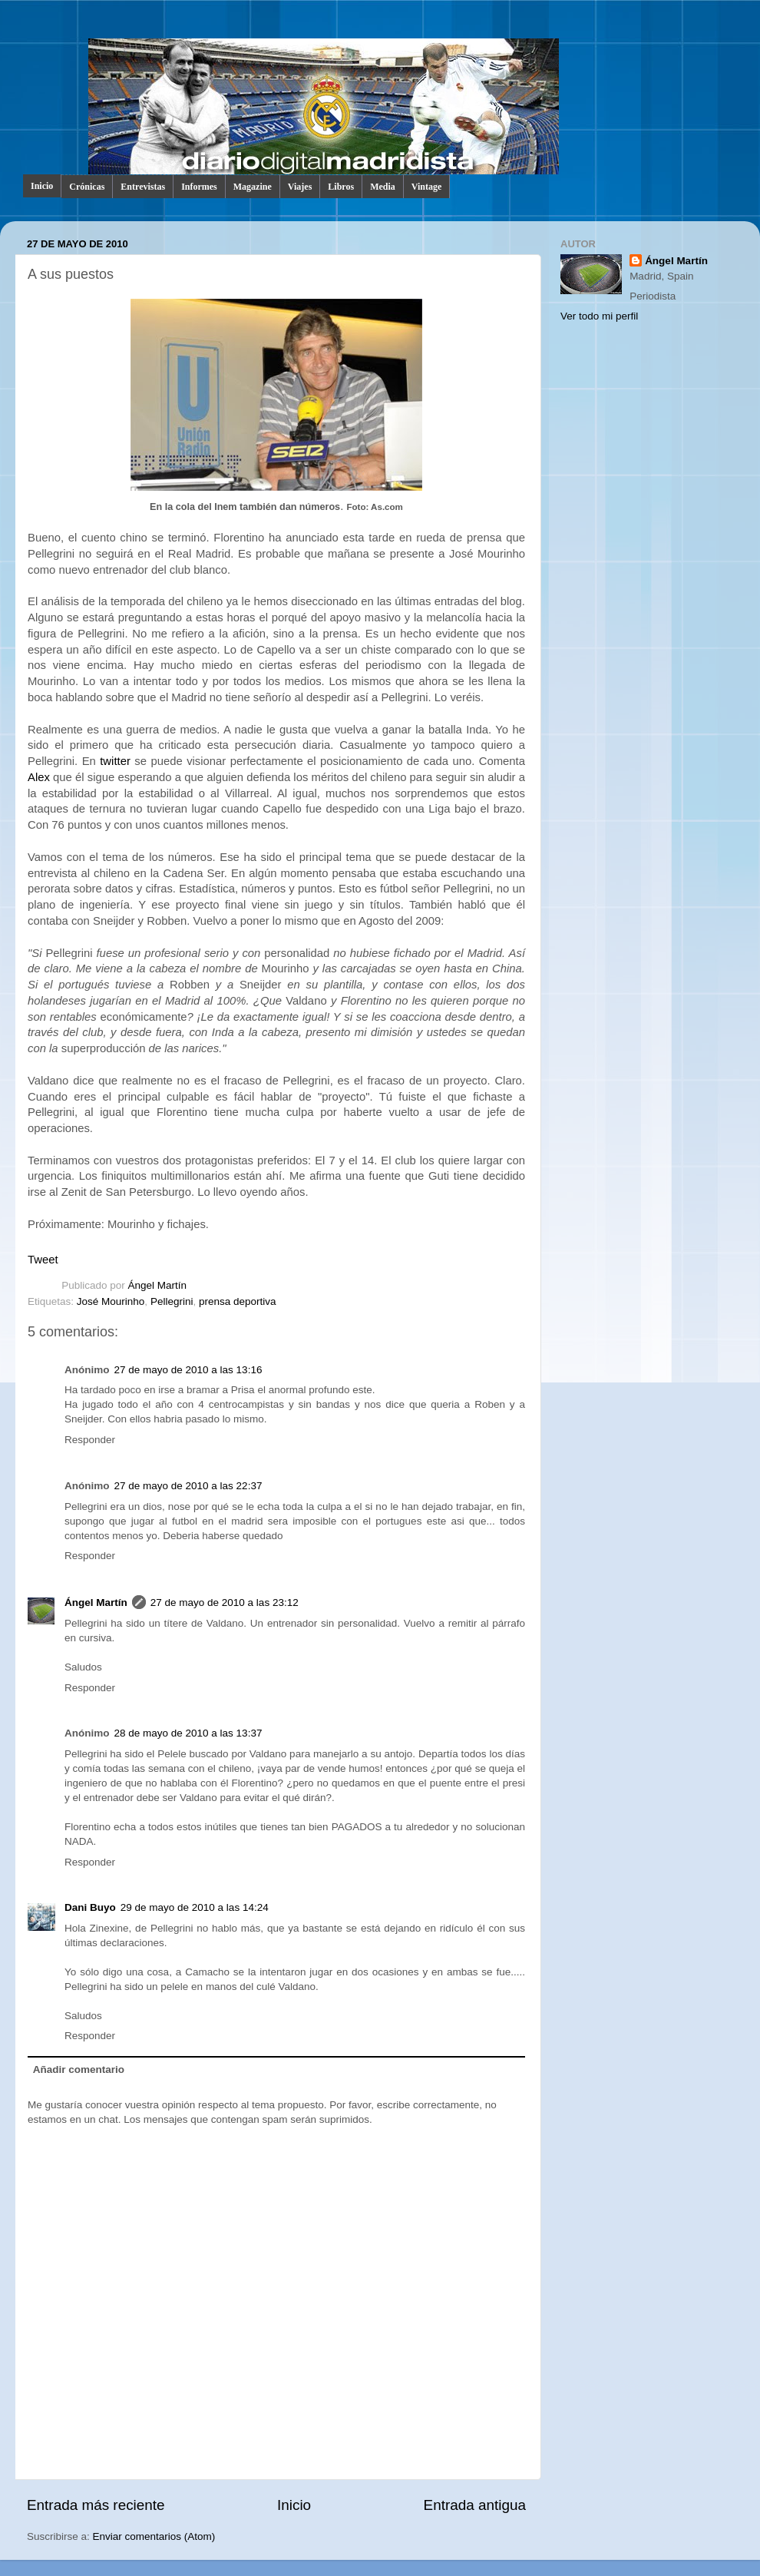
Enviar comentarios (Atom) (154, 2536)
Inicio (42, 185)
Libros (341, 186)
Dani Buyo (90, 1907)
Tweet (43, 1259)
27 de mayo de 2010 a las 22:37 (188, 1486)
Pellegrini (171, 1301)
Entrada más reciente (96, 2505)
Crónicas (86, 186)
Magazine (252, 186)
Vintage (426, 186)
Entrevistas (143, 186)
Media (382, 186)
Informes (199, 186)
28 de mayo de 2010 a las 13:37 (188, 1733)
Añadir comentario (78, 2069)
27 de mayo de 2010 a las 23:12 (224, 1602)
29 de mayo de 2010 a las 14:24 (195, 1907)
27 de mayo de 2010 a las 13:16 (188, 1370)
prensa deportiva (237, 1301)
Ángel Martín (157, 1285)
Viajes (300, 186)
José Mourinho (111, 1301)
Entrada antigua (475, 2505)
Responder (89, 1439)
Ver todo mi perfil (599, 316)
